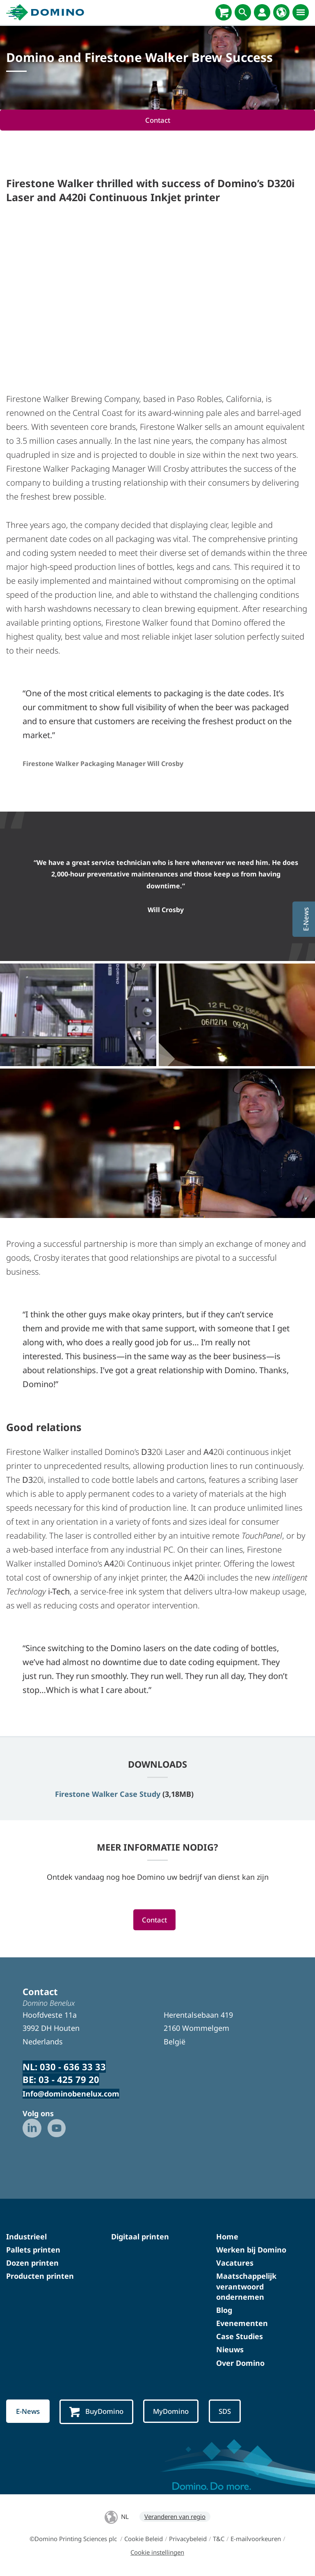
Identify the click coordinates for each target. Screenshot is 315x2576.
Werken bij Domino (251, 2250)
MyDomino (172, 2411)
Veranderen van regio (174, 2517)
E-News (28, 2411)
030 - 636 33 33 (73, 2067)
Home (227, 2237)
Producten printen (40, 2276)
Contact (157, 120)
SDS (227, 2411)
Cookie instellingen (157, 2552)
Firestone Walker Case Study (107, 1794)
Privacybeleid (188, 2539)
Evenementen (242, 2323)
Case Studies (239, 2337)
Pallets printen (33, 2250)
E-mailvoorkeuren (256, 2539)
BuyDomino (97, 2412)
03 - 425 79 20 (69, 2080)
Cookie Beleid (143, 2539)
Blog (224, 2310)
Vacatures (234, 2263)
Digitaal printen (140, 2237)
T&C (218, 2539)
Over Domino (240, 2363)
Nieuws (230, 2350)
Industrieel (26, 2237)
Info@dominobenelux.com (71, 2094)
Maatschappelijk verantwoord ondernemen (246, 2286)
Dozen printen (32, 2263)
